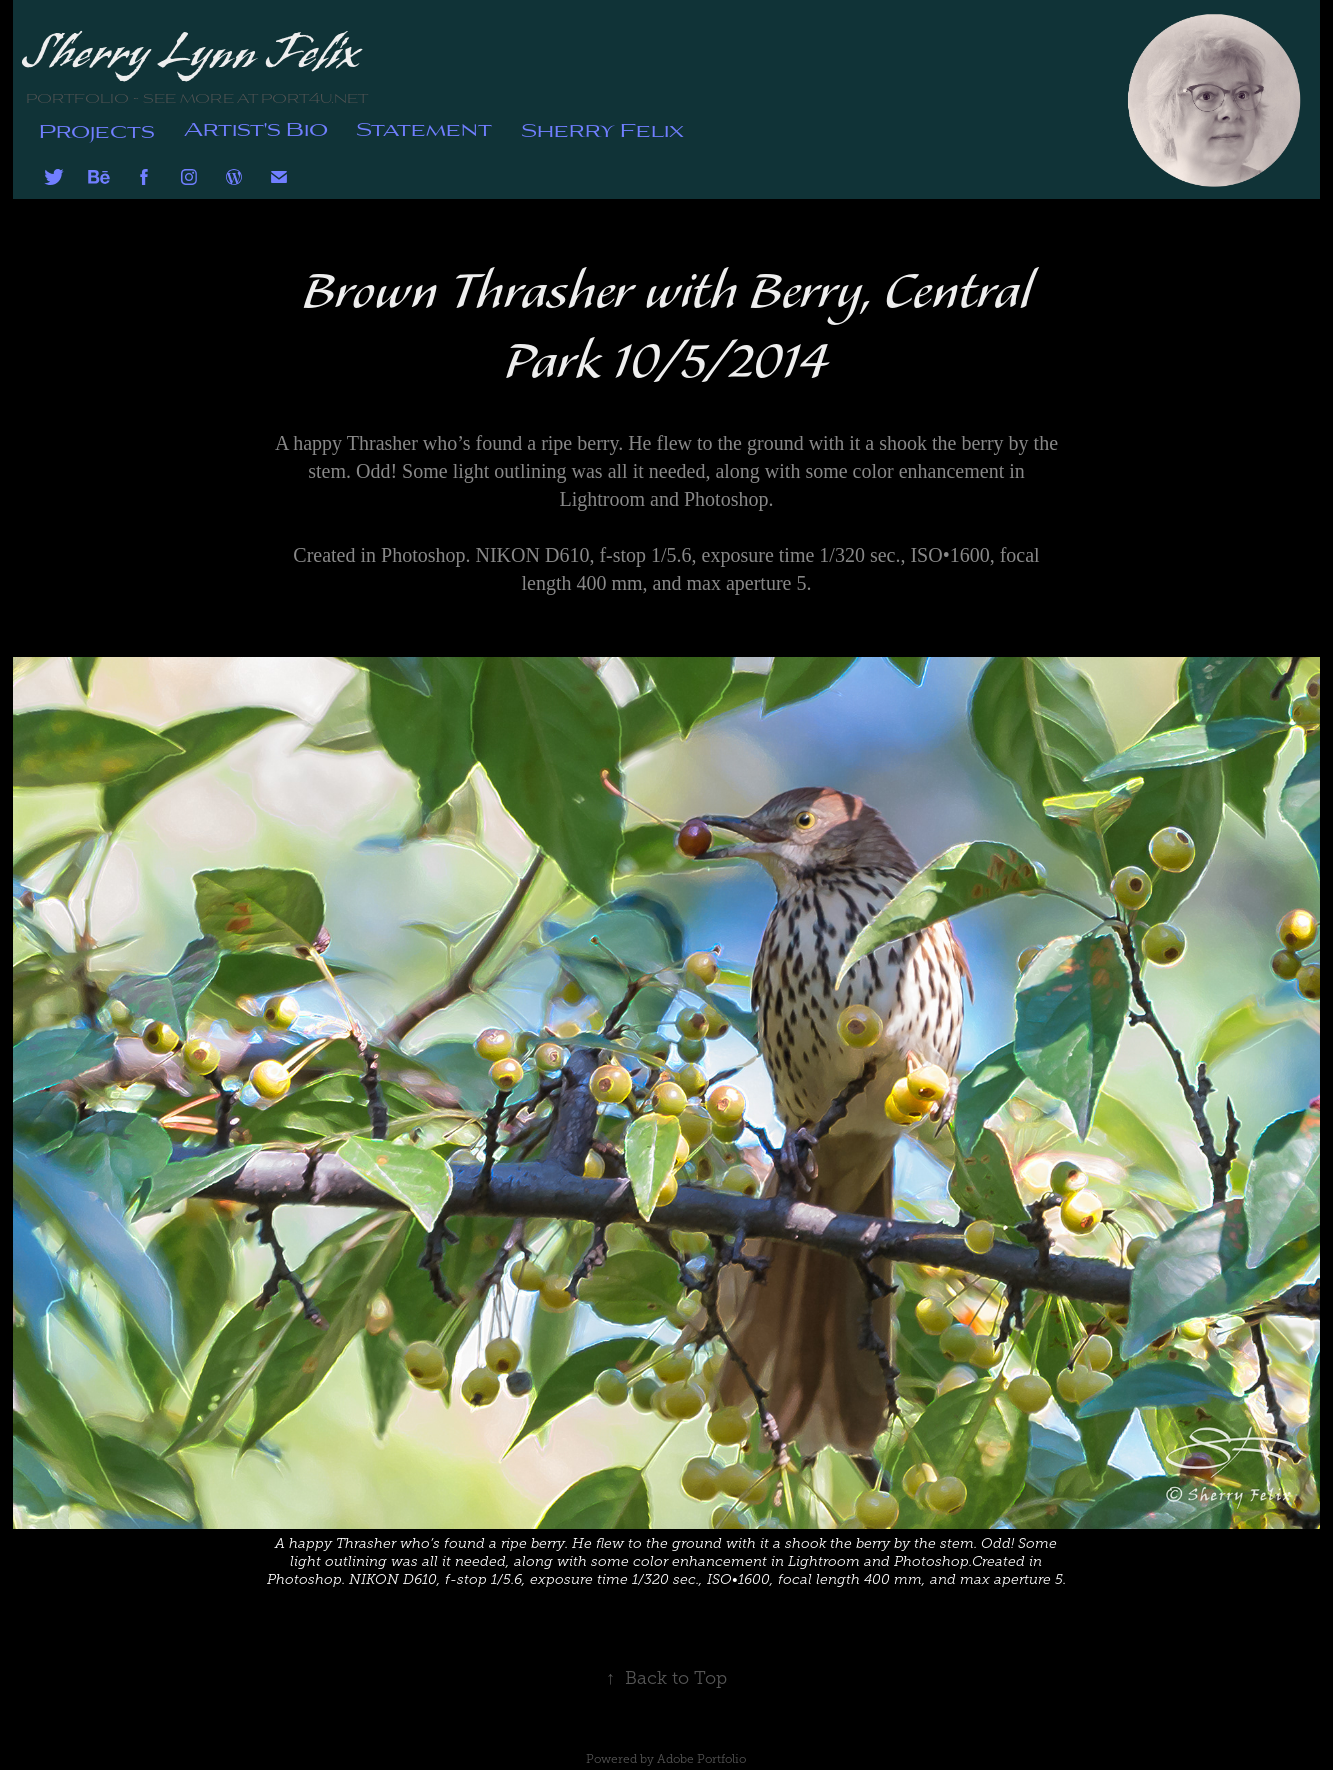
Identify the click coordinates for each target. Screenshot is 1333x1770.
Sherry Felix (602, 128)
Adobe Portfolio (701, 1759)
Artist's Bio (256, 127)
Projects (97, 129)
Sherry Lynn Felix (193, 53)
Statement (424, 127)
